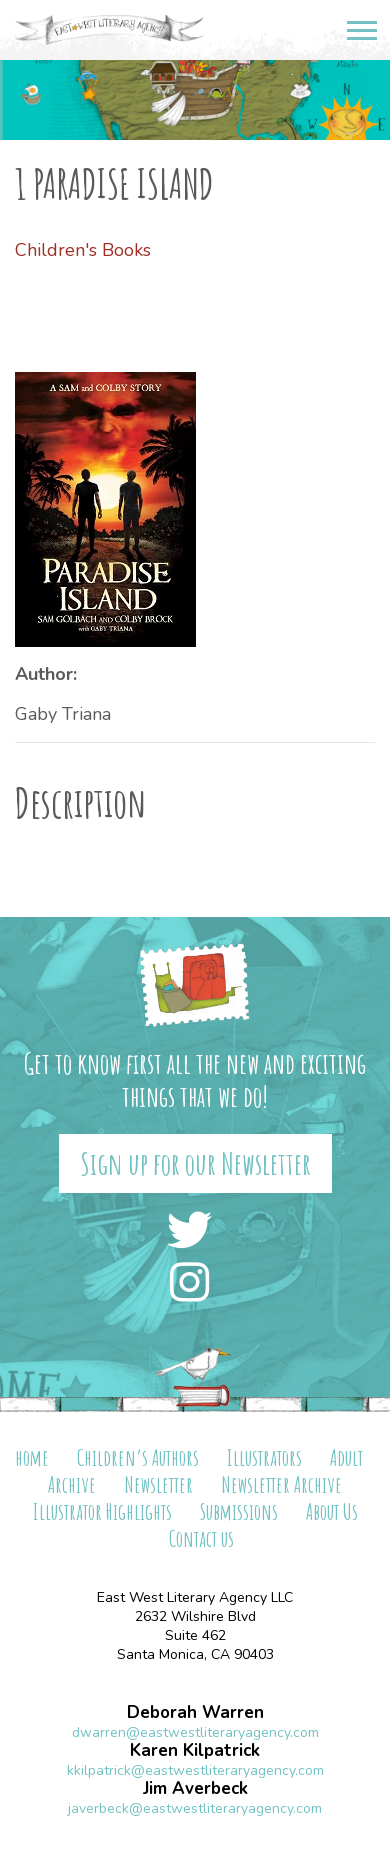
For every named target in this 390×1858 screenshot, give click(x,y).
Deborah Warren (195, 1712)
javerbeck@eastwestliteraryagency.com (195, 1808)
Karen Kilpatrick (195, 1750)
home (32, 1457)
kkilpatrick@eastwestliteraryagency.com (195, 1770)
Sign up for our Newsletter (195, 1163)
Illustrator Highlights (102, 1511)
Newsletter (158, 1484)
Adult (346, 1457)
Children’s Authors (138, 1457)
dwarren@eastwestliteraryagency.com (195, 1732)
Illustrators (264, 1457)
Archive (72, 1484)
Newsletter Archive (281, 1484)
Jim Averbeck (195, 1788)
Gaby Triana (63, 714)
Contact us (201, 1538)
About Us (332, 1511)
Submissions (239, 1511)
